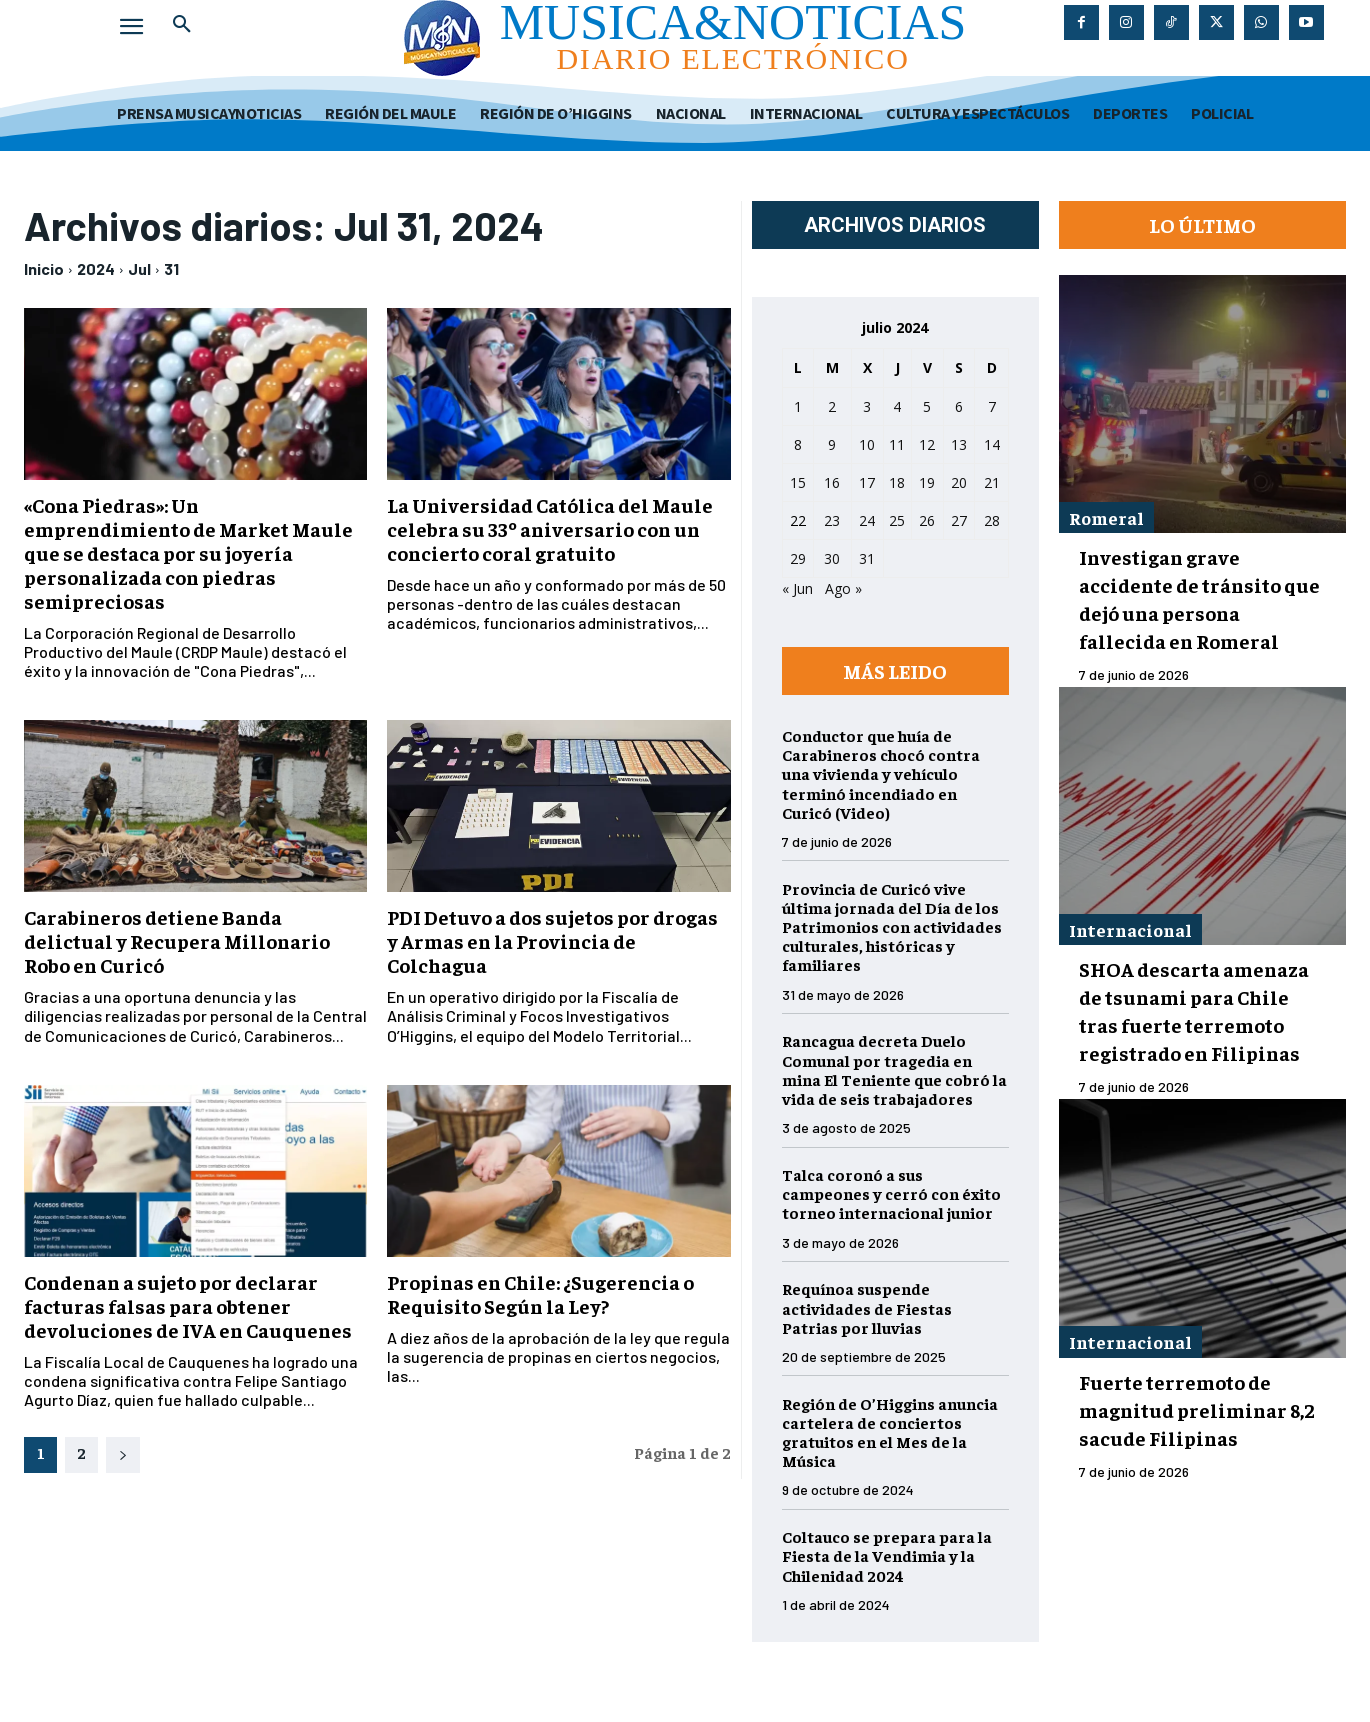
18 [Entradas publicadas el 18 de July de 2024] (897, 482)
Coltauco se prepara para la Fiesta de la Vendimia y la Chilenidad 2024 (887, 1555)
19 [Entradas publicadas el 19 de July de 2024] (927, 482)
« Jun (797, 588)
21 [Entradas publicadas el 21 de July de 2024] (992, 482)
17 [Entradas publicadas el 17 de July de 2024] (867, 482)
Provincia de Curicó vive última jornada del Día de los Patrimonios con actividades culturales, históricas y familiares (892, 926)
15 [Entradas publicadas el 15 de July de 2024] (798, 482)
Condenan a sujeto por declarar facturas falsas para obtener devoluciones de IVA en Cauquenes (188, 1305)
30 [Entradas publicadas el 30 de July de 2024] (832, 558)
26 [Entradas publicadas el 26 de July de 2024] (927, 520)
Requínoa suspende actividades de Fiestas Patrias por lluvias (867, 1307)
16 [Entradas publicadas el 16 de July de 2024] (832, 482)
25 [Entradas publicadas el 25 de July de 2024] (897, 520)
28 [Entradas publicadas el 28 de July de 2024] (992, 520)
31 (171, 268)
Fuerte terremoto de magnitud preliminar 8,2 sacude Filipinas (1197, 1409)
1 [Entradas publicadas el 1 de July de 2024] (798, 406)
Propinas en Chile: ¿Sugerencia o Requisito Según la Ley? (540, 1293)
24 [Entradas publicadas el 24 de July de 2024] (867, 520)
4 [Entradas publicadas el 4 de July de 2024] (897, 406)
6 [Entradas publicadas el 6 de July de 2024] (959, 406)
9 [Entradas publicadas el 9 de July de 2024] (832, 444)
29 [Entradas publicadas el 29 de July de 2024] (798, 558)
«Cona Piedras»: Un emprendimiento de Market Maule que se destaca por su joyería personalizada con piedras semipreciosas (188, 552)
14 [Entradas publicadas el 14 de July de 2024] (992, 444)
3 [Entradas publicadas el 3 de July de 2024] (867, 406)
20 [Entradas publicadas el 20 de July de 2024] (959, 482)
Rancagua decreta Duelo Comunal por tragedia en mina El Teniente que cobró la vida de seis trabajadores (894, 1069)
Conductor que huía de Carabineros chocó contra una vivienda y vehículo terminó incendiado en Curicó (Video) (881, 773)
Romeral (1106, 517)
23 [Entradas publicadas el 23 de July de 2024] (832, 520)
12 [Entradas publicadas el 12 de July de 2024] (927, 444)
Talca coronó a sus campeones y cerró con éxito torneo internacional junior (891, 1193)
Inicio (44, 268)
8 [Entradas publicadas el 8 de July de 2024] (798, 444)
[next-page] (123, 1455)
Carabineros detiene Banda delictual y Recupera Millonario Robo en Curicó (177, 940)
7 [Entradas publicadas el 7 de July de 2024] (992, 406)
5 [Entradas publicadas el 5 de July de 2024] (927, 406)
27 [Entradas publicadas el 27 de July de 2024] (959, 520)
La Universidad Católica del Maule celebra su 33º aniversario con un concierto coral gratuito (550, 528)
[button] (182, 24)
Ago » (843, 588)
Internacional (1130, 929)
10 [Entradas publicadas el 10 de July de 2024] (867, 444)
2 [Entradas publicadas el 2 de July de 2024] (832, 406)
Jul (139, 268)
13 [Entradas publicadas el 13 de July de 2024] (959, 444)
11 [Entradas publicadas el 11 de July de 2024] (897, 444)
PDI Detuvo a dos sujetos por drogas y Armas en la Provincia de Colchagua (552, 940)
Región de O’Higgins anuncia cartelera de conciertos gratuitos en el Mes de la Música (890, 1432)
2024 (96, 268)
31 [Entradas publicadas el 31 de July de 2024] (867, 558)
